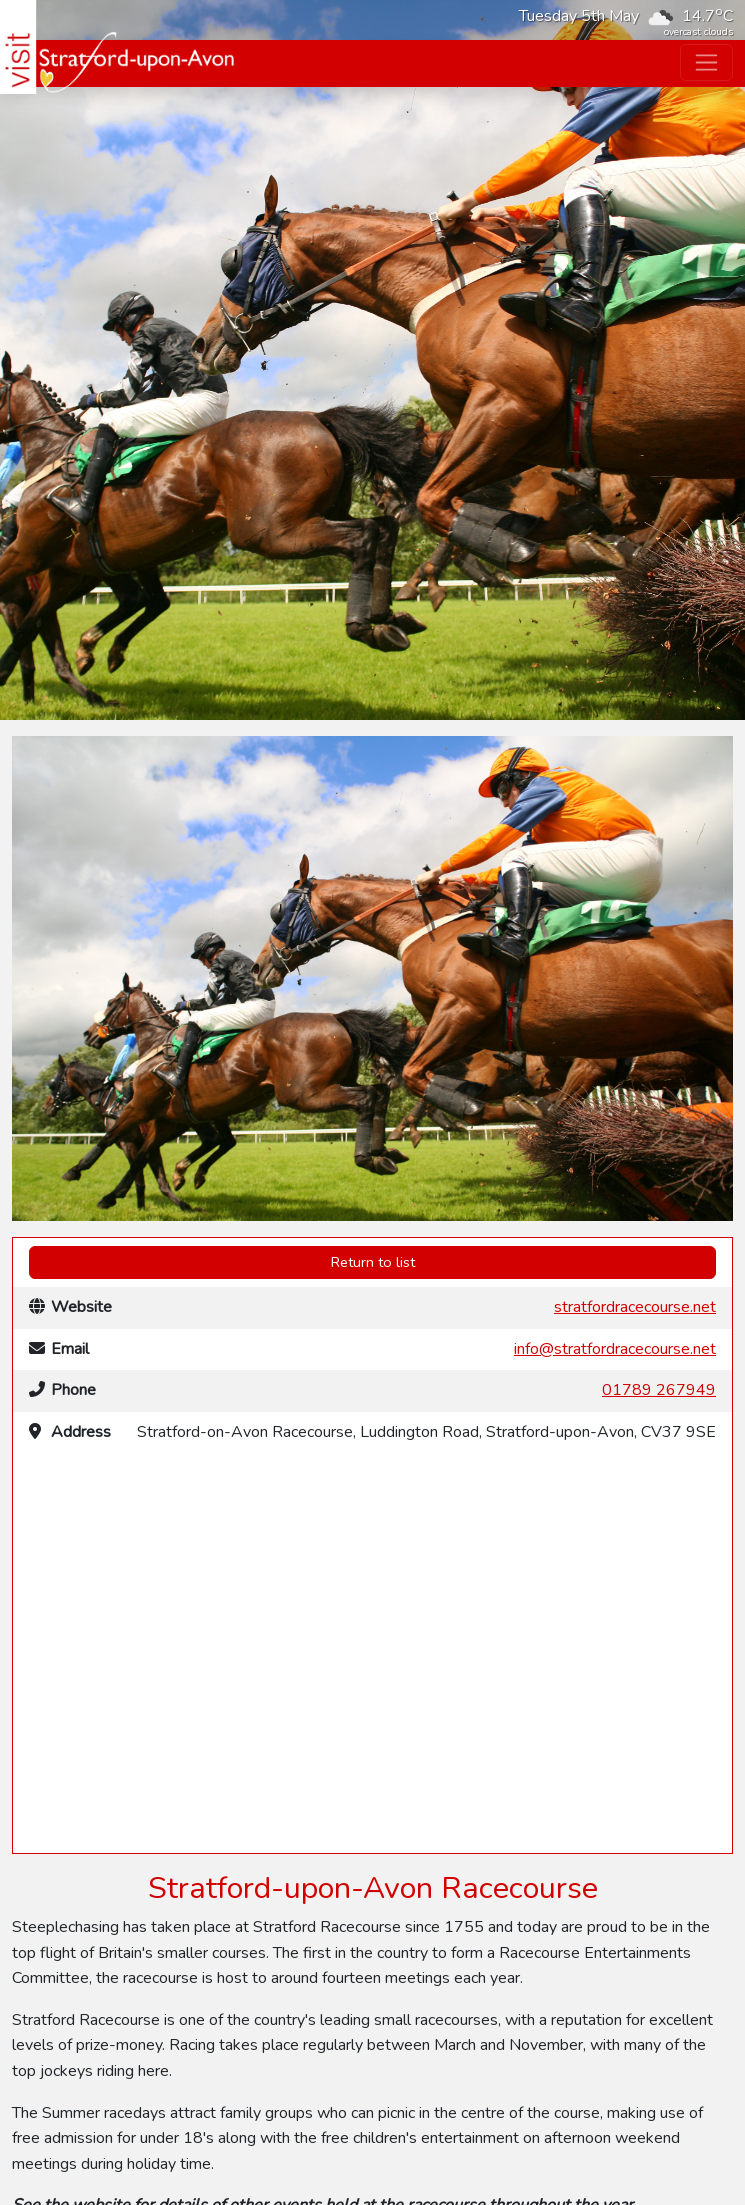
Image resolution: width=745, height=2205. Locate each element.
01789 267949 (659, 1390)
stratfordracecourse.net (635, 1307)
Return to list (373, 1262)
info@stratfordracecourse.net (615, 1349)
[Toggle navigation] (706, 62)
